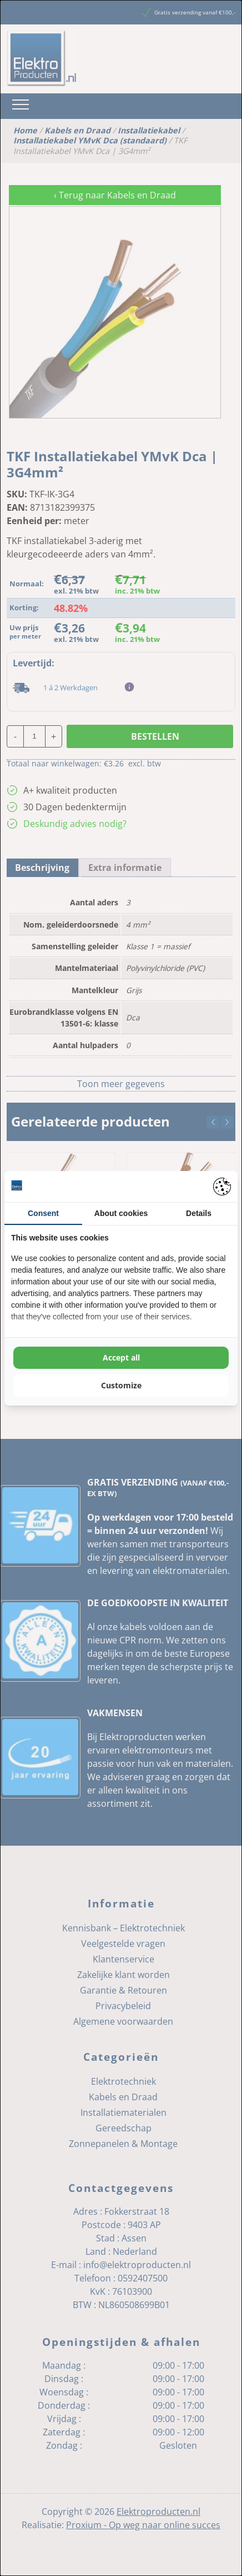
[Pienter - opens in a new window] (222, 1186)
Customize (121, 1385)
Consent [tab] (43, 1213)
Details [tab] (198, 1213)
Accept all (121, 1357)
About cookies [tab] (121, 1213)
